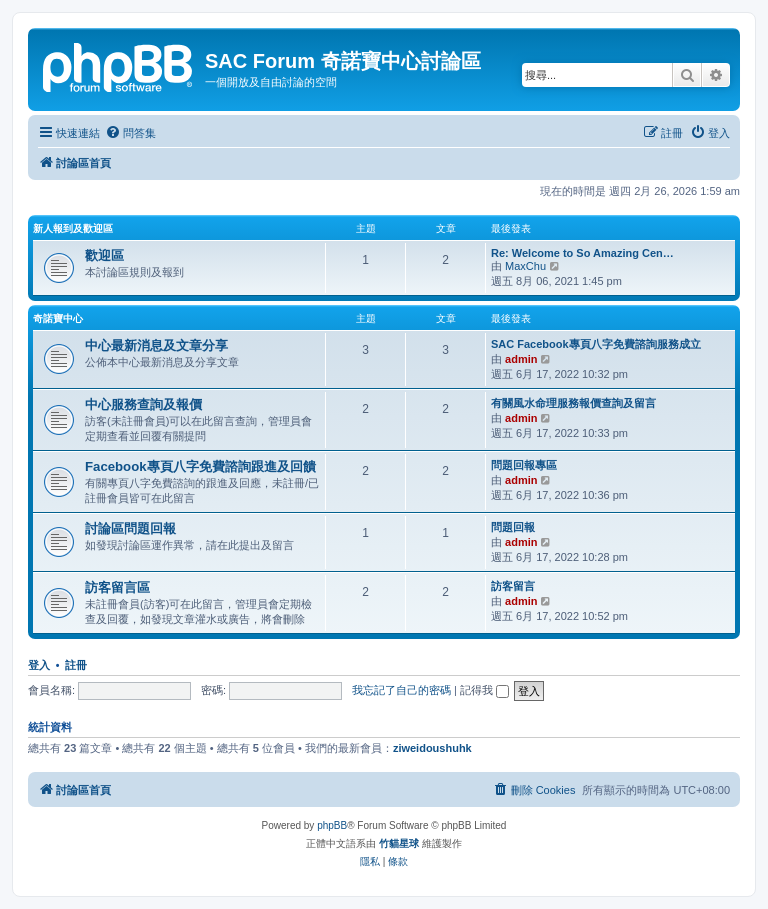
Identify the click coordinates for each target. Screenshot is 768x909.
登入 (39, 665)
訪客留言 (513, 586)
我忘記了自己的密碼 (401, 690)
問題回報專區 (524, 465)
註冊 (76, 665)
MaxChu (525, 266)
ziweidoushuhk (432, 748)
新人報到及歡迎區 (73, 228)
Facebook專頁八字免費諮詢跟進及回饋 (200, 466)
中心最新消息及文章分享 (156, 345)
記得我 (484, 690)
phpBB (332, 825)
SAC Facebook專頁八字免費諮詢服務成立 (596, 344)
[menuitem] (130, 133)
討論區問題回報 (130, 528)
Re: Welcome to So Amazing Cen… (582, 253)
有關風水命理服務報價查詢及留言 (573, 403)
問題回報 (513, 527)
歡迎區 (104, 255)
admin (521, 359)
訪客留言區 (117, 587)
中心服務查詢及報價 (143, 404)
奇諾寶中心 (58, 318)
